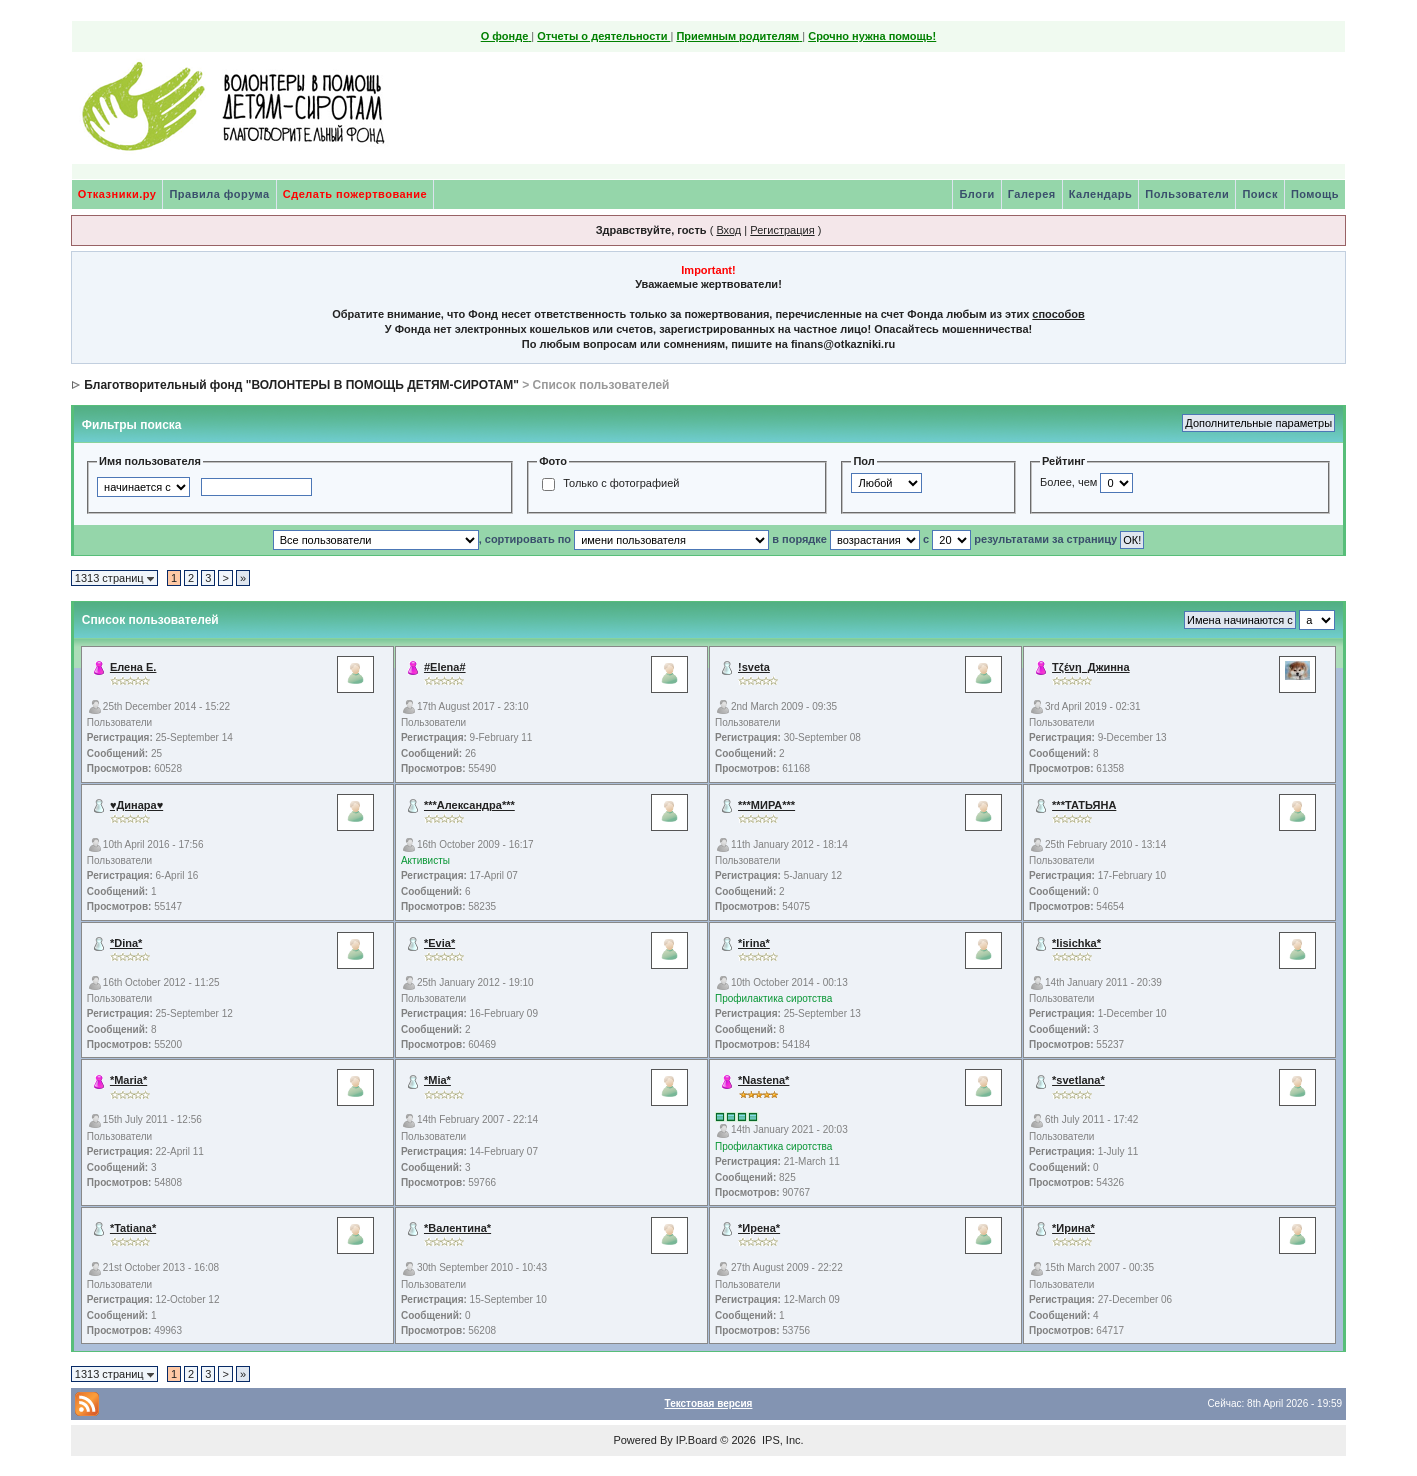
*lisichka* (1076, 943)
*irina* (754, 943)
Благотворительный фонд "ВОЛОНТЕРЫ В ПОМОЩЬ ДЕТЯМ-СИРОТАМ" (301, 385)
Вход (728, 230)
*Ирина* (1073, 1228)
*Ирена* (759, 1228)
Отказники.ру (117, 194)
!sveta (754, 667)
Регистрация (782, 230)
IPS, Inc (781, 1440)
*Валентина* (457, 1228)
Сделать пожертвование (355, 194)
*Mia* (437, 1080)
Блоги (976, 194)
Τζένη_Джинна (1091, 667)
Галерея (1032, 194)
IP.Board (696, 1440)
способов (1058, 314)
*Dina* (126, 943)
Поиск (1260, 194)
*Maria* (128, 1080)
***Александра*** (469, 805)
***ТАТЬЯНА (1084, 805)
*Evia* (439, 943)
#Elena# (445, 667)
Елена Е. (133, 667)
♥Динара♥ (136, 805)
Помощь (1315, 194)
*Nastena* (763, 1080)
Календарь (1101, 194)
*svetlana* (1078, 1080)
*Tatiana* (133, 1228)
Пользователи (1187, 194)
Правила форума (219, 194)
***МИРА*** (766, 805)
